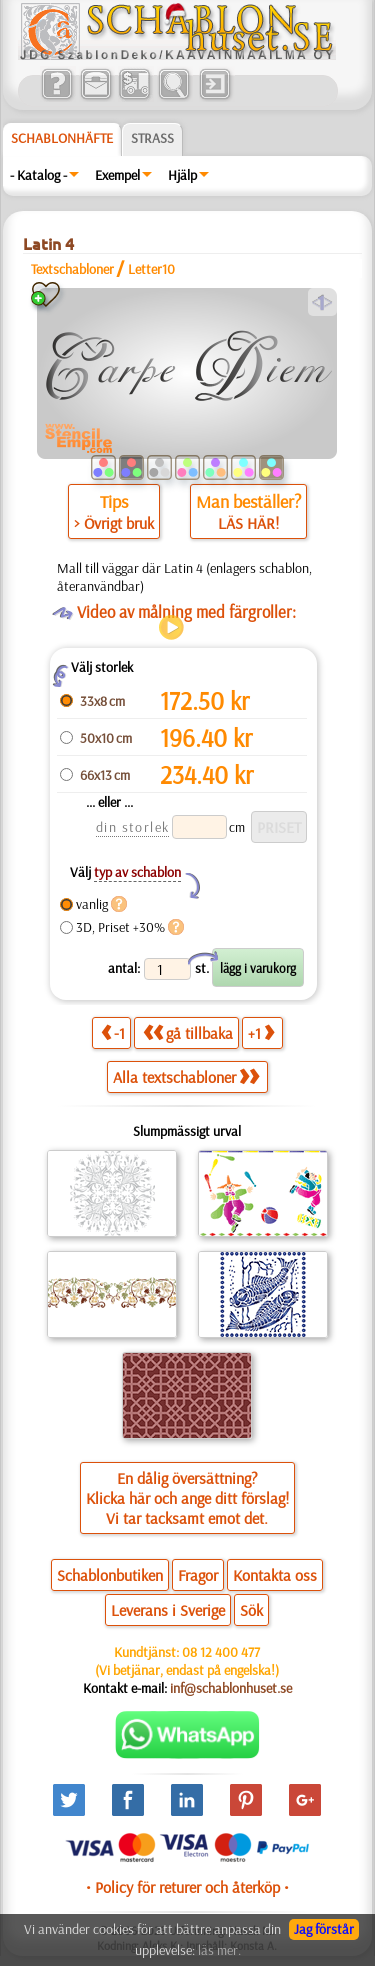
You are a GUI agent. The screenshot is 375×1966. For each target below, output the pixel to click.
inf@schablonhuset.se (231, 1688)
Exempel (117, 175)
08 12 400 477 (221, 1652)
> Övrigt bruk (114, 523)
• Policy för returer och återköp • (187, 1887)
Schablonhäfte (62, 138)
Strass (152, 138)
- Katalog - (38, 175)
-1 (113, 1032)
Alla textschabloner (186, 1077)
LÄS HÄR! (248, 523)
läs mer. (219, 1950)
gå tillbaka (188, 1032)
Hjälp (182, 175)
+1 (261, 1032)
